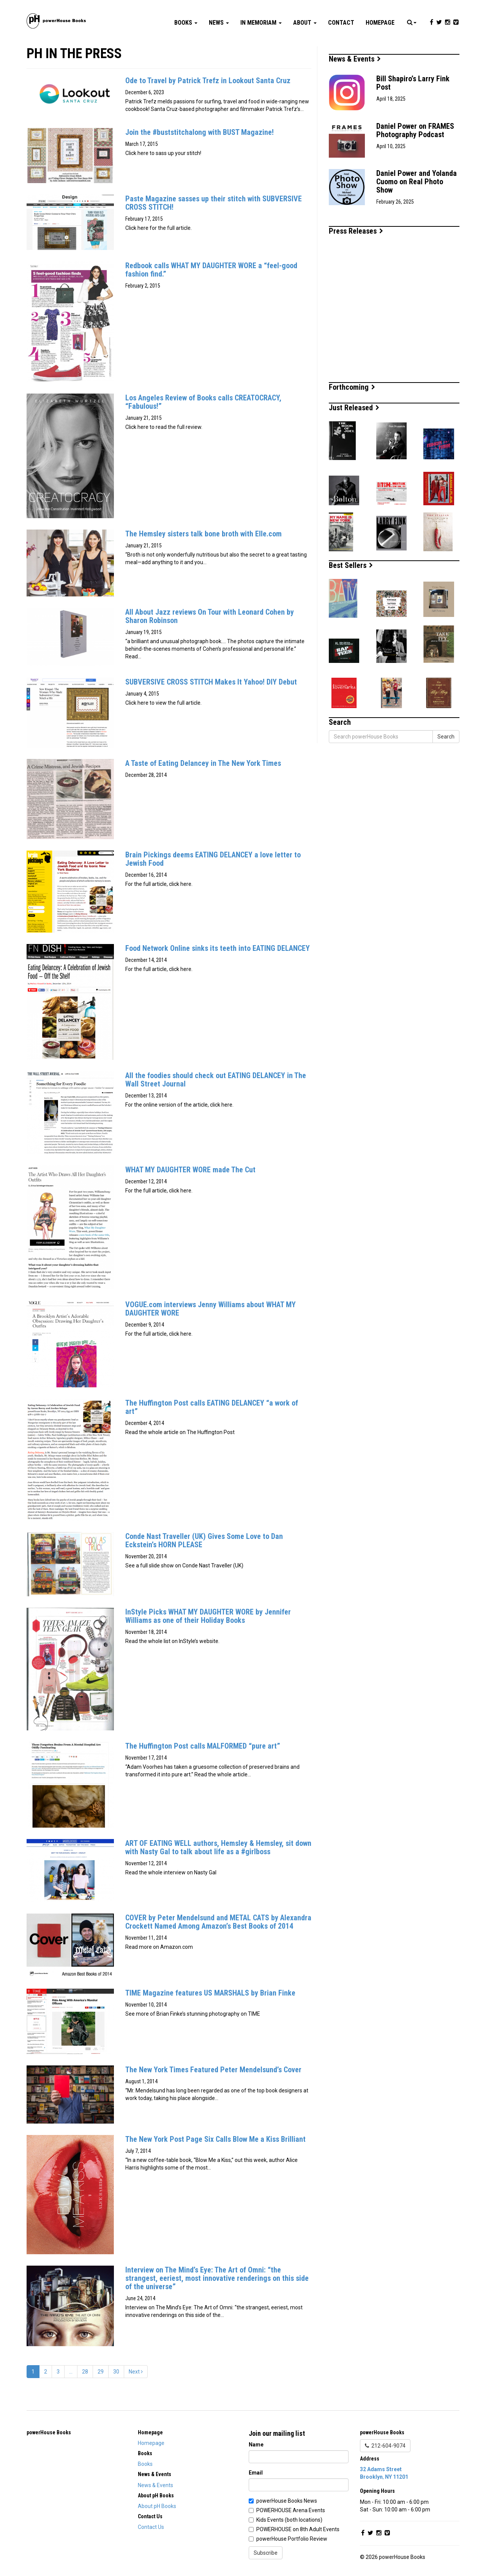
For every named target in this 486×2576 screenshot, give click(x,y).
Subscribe (266, 2553)
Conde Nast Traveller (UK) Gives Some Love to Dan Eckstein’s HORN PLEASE (204, 1540)
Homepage (380, 22)
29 (101, 2372)
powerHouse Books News (286, 2501)
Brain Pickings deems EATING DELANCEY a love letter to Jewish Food (213, 859)
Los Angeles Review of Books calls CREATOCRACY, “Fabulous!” (203, 402)
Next (136, 2372)
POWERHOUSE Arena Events (290, 2510)
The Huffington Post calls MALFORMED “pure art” (202, 1746)
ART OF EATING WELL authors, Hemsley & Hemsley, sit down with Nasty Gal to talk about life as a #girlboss (218, 1847)
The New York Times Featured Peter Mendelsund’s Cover (213, 2069)
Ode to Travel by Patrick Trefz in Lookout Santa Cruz (207, 80)
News (219, 22)
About (305, 22)
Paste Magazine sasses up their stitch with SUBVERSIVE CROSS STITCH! (213, 203)
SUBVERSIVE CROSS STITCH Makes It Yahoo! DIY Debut (211, 681)
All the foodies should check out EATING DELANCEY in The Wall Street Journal (215, 1079)
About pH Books (157, 2506)
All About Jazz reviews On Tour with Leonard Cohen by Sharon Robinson (209, 616)
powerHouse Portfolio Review (291, 2539)
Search (445, 737)
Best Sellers (351, 565)
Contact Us (151, 2527)
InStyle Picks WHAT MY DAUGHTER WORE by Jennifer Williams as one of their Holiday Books (208, 1616)
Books (185, 22)
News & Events (355, 58)
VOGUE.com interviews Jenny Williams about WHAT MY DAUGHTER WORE (210, 1308)
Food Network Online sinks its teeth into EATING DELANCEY (217, 948)
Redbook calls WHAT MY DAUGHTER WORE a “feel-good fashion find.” (211, 269)
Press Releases (356, 231)
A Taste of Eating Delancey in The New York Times (203, 763)
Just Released (354, 407)
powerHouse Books (49, 2432)
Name (256, 2445)
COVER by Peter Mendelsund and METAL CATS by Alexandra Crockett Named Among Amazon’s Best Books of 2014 (218, 1922)
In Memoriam (261, 22)
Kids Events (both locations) (289, 2520)
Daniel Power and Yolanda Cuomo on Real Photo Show (416, 182)
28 (85, 2372)
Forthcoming (352, 387)
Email (256, 2473)
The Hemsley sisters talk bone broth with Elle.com (203, 533)
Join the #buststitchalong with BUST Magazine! (199, 132)
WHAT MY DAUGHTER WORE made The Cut (190, 1169)
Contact (341, 22)
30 (116, 2372)
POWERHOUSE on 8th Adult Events (297, 2529)
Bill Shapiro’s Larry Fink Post (413, 83)
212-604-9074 (385, 2446)
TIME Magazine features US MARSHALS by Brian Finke (210, 1992)
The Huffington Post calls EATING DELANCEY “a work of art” (211, 1407)
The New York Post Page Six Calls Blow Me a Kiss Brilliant (215, 2139)
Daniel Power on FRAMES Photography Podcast (415, 130)
